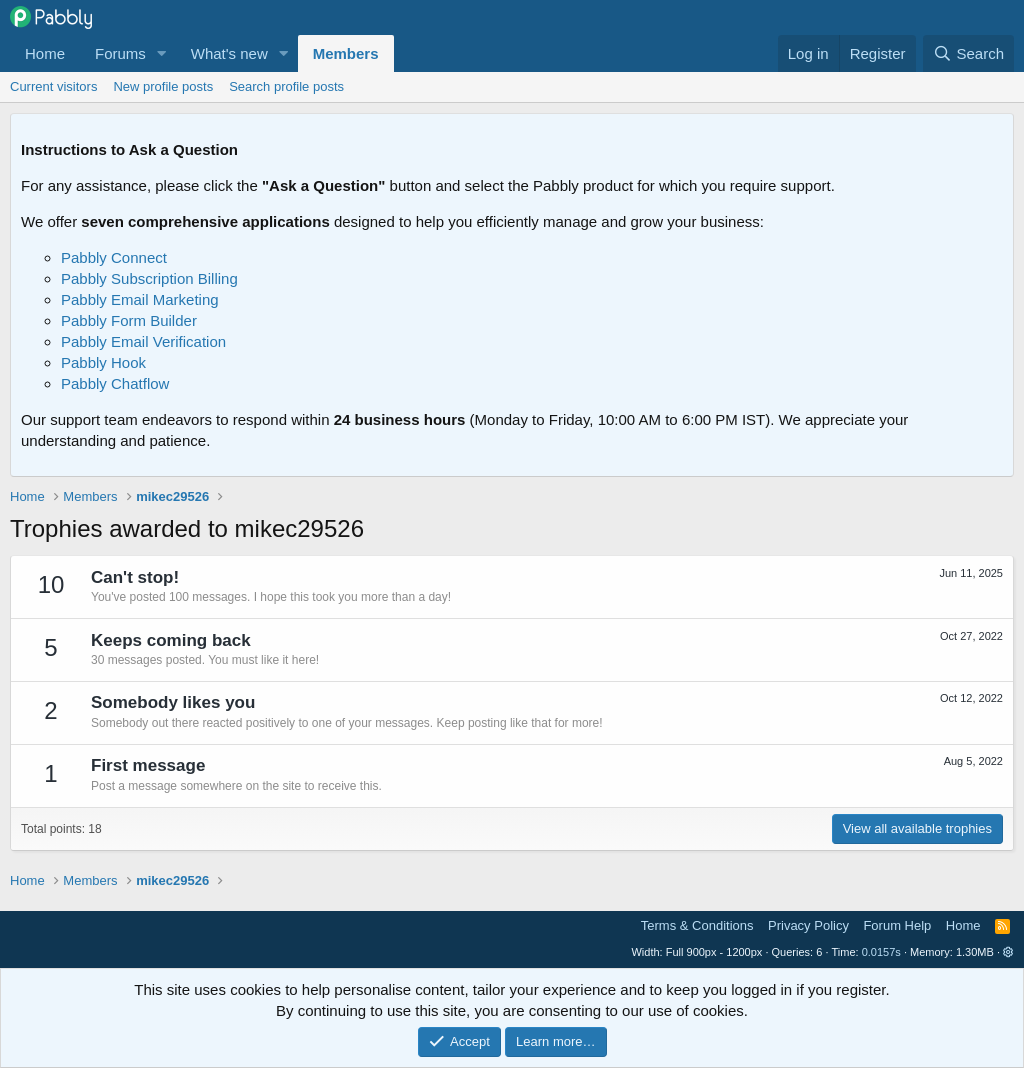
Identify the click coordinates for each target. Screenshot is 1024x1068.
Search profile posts (286, 86)
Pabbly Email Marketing (140, 299)
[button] (162, 53)
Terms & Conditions (697, 925)
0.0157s (881, 952)
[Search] (968, 53)
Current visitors (53, 86)
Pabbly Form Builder (129, 320)
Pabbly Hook (103, 362)
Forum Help (897, 925)
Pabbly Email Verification (143, 341)
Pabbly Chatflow (115, 383)
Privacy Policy (808, 925)
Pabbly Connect (114, 257)
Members (346, 53)
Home (45, 53)
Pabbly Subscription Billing (149, 278)
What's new (229, 53)
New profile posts (163, 86)
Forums (120, 53)
